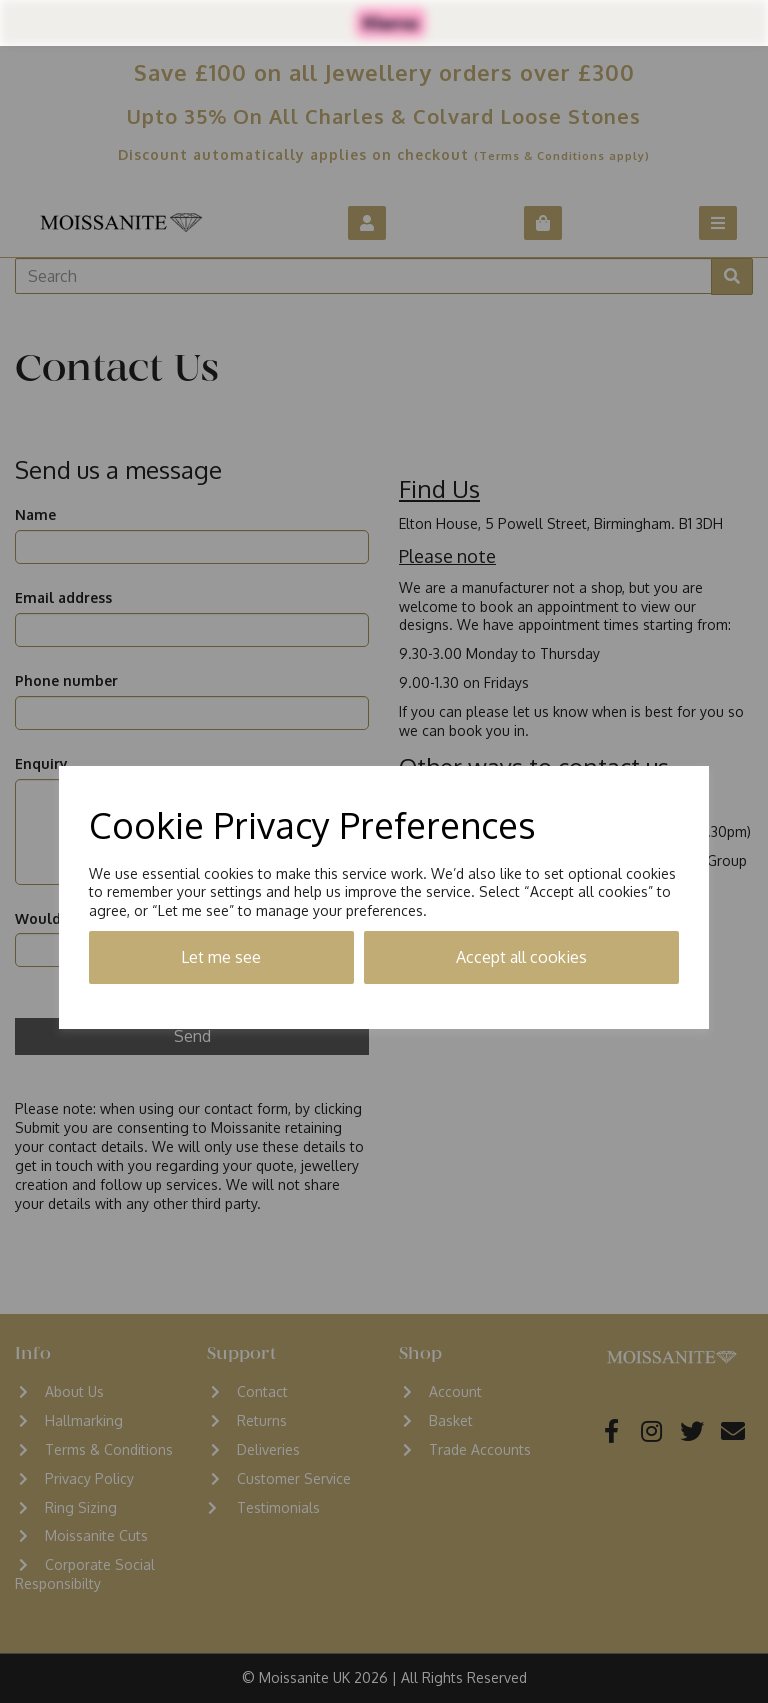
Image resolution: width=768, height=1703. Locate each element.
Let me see (221, 957)
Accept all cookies (521, 957)
